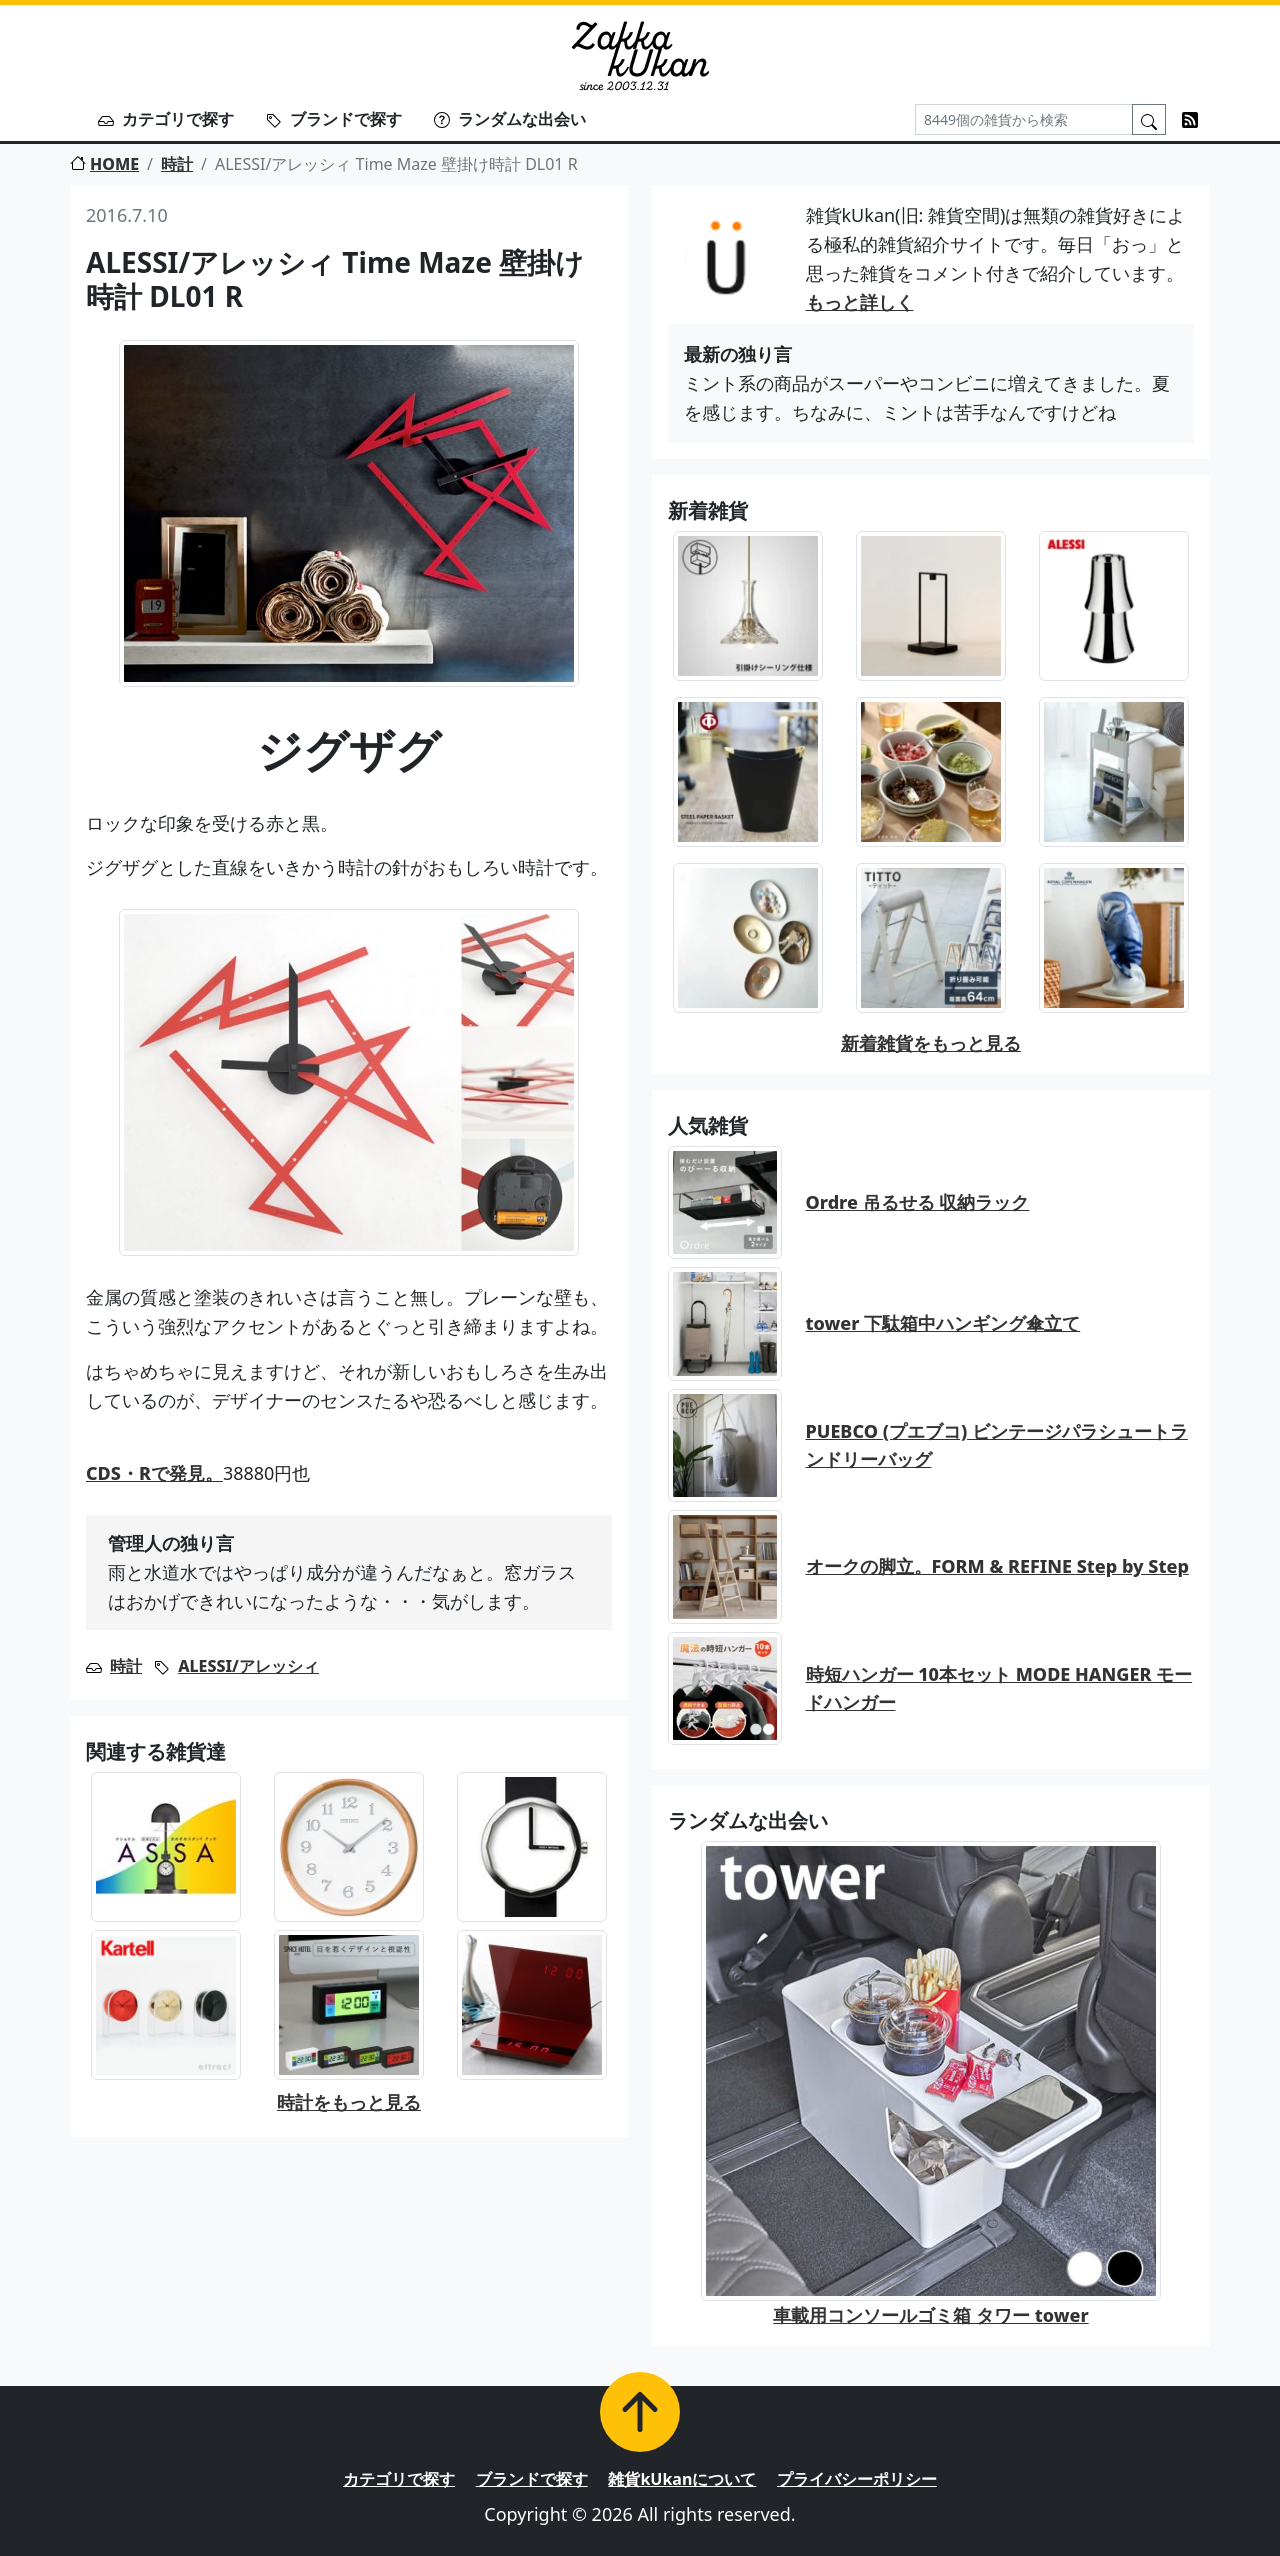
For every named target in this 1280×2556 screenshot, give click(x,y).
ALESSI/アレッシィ (248, 1666)
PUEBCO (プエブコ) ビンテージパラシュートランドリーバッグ (997, 1445)
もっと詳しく (860, 302)
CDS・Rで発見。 (154, 1473)
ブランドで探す (334, 119)
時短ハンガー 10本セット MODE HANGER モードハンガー (999, 1688)
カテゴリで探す (166, 119)
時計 (177, 164)
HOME (104, 164)
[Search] (1024, 119)
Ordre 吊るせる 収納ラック (918, 1202)
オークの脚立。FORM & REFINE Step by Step (997, 1566)
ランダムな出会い (510, 119)
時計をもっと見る (349, 2102)
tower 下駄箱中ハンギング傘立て (943, 1323)
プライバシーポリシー (857, 2479)
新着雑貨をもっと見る (931, 1043)
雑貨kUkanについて (682, 2479)
